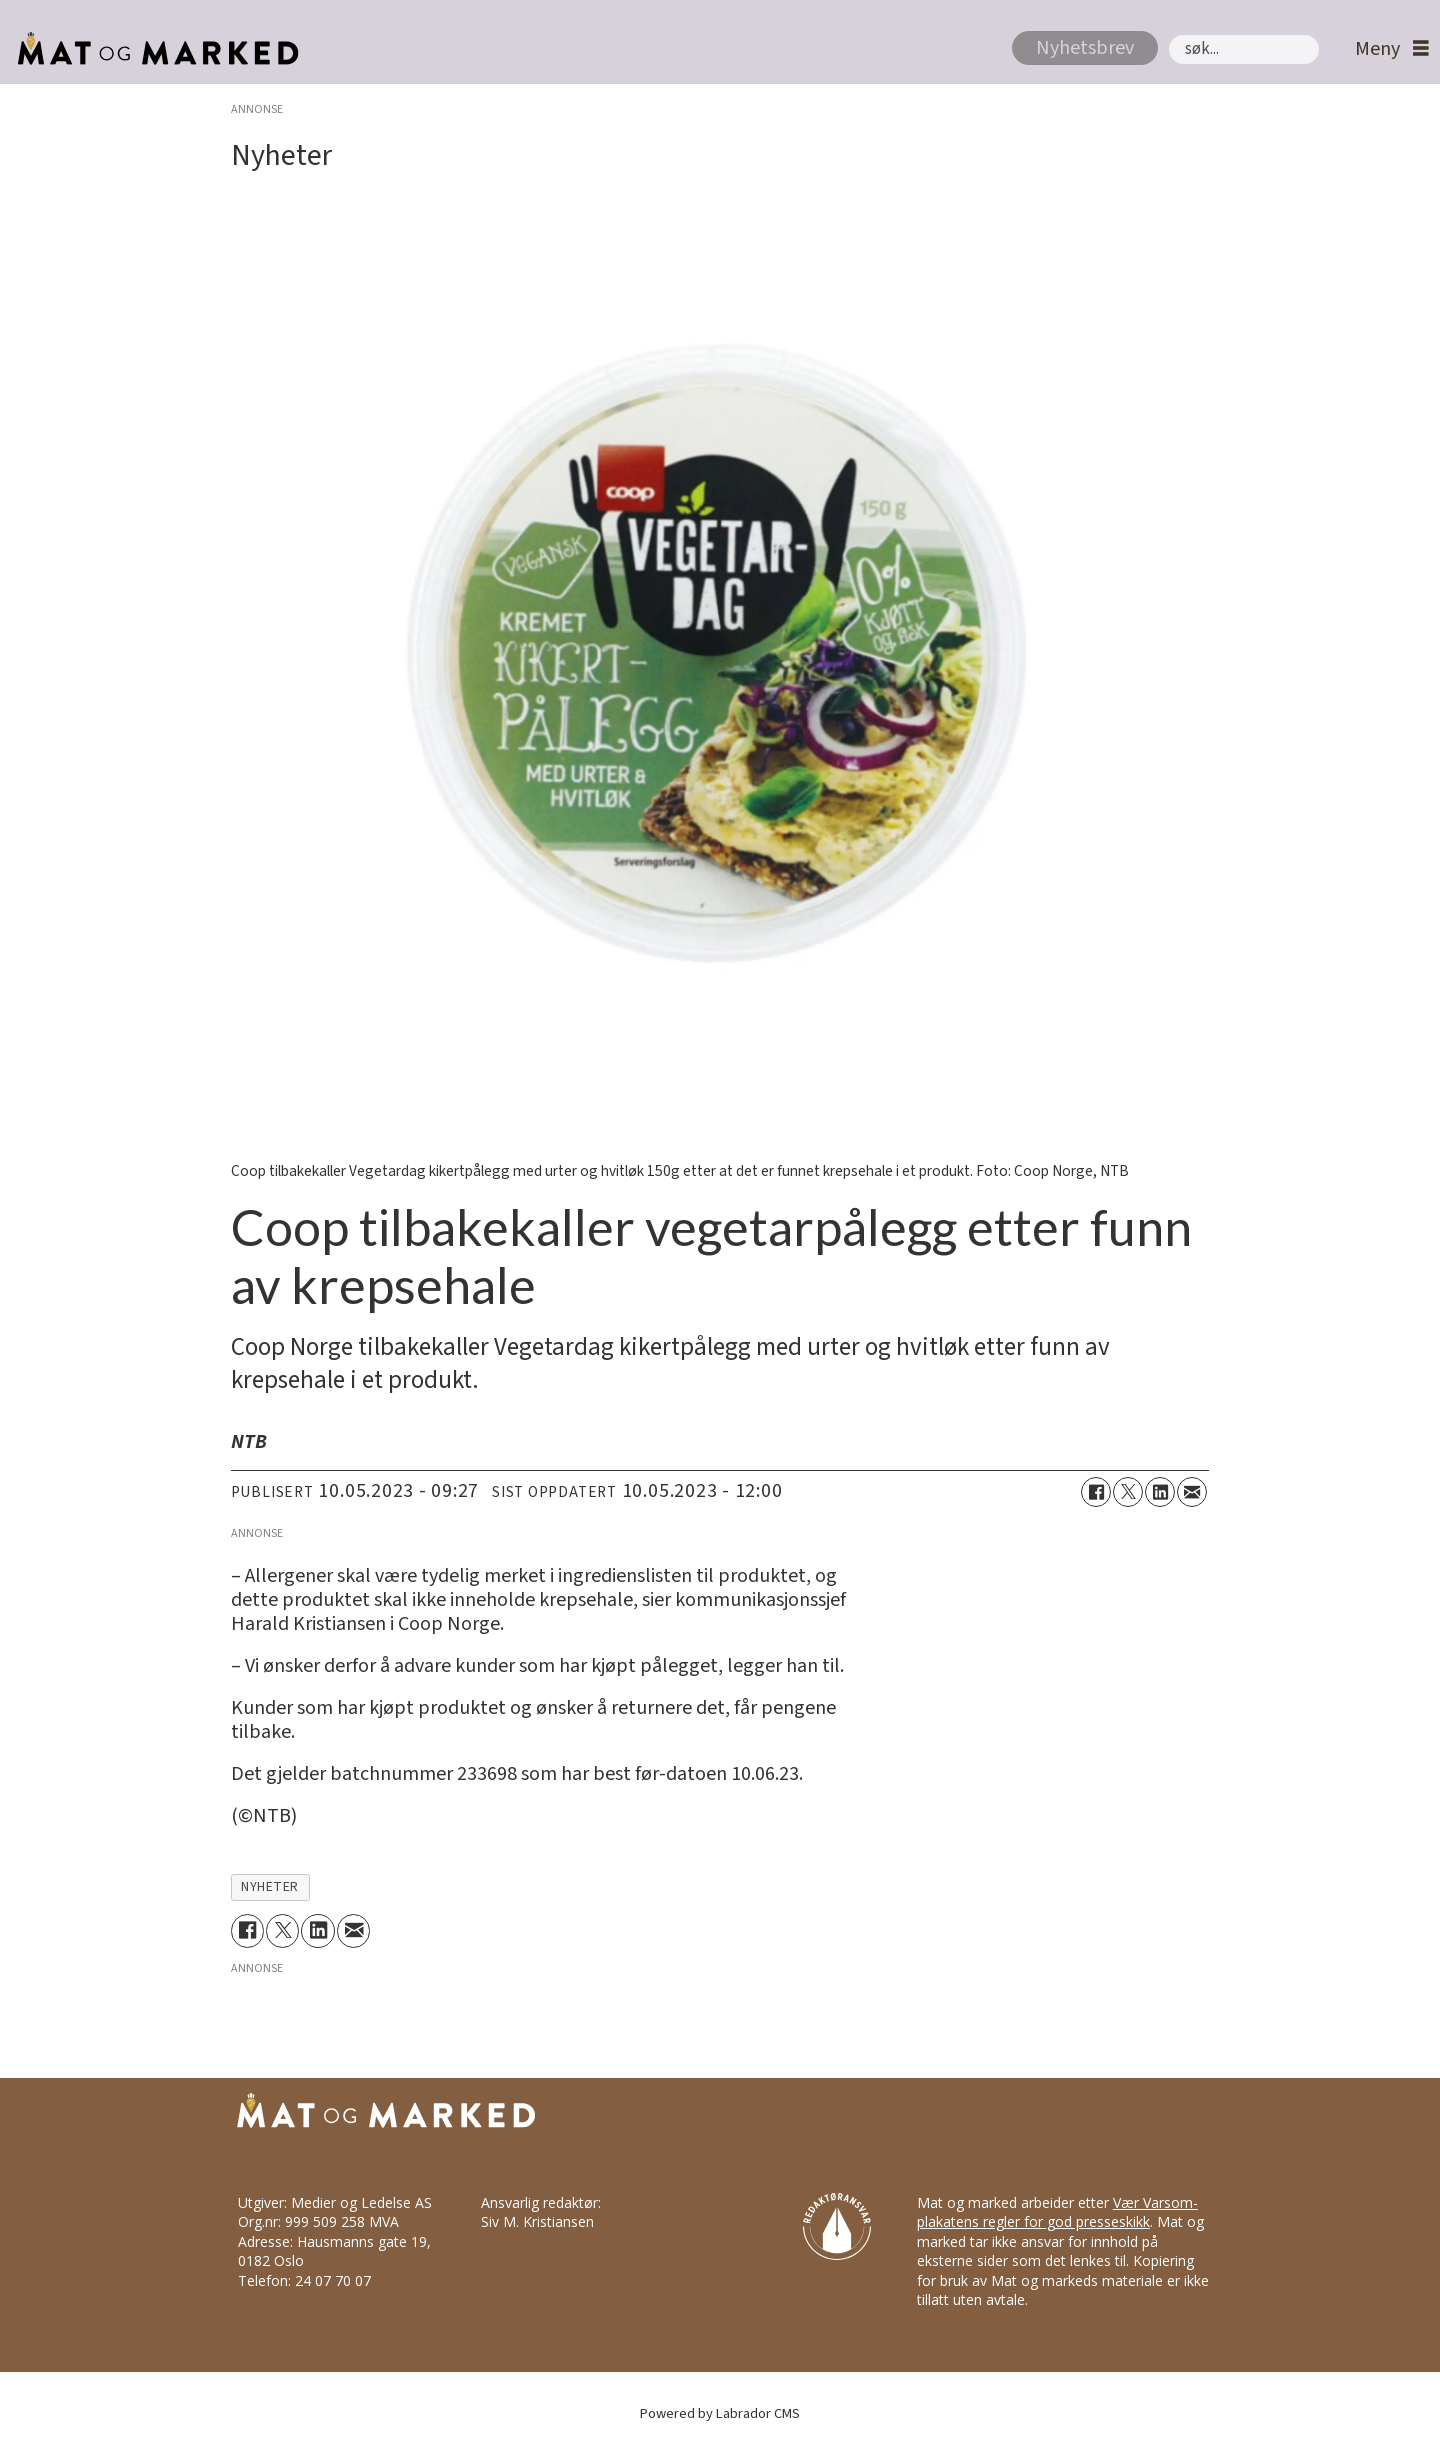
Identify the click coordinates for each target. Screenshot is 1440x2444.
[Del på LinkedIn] (1160, 1492)
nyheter (270, 1886)
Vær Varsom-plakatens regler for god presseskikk (1057, 2212)
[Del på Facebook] (1096, 1492)
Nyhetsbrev (1085, 48)
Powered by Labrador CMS (720, 2413)
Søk (1168, 34)
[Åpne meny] (1387, 49)
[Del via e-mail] (1192, 1492)
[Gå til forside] (152, 49)
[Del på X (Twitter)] (1128, 1492)
